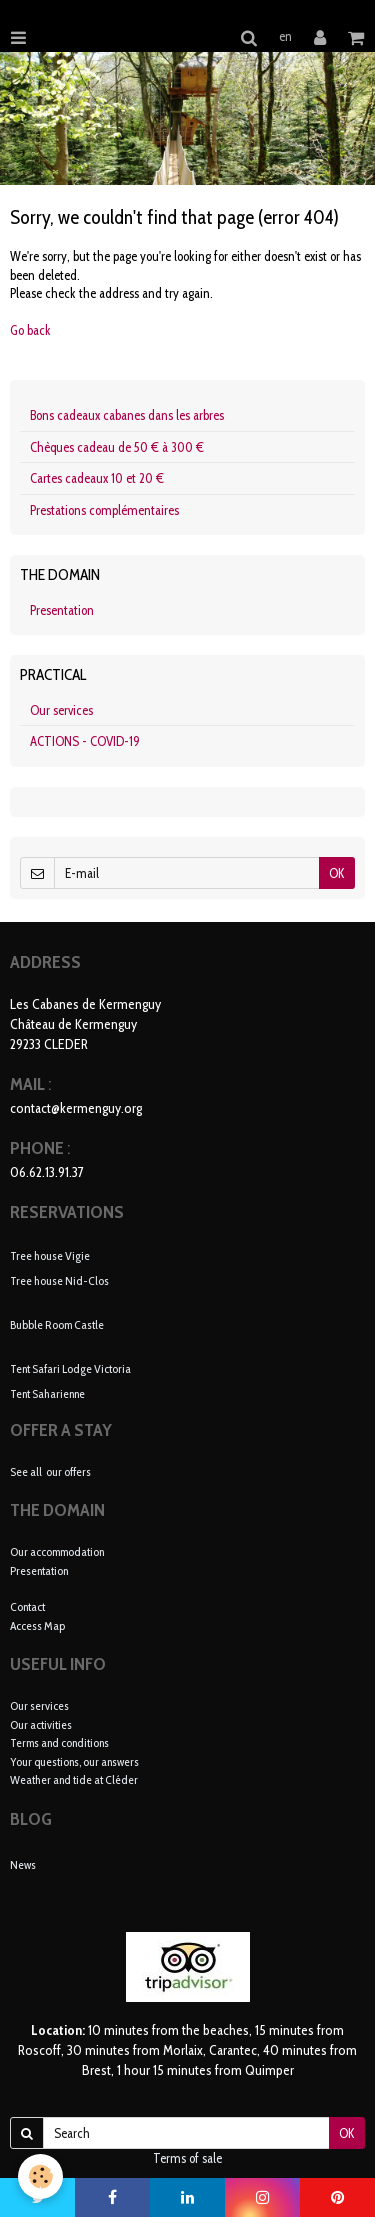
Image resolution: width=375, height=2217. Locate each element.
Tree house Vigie (50, 1255)
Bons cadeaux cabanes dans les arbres (127, 415)
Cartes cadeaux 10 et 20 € (97, 478)
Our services (61, 710)
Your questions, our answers (74, 1761)
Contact (27, 1606)
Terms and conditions (59, 1742)
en (285, 36)
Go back (30, 330)
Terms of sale (187, 2158)
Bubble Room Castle (57, 1323)
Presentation (62, 610)
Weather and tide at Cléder (74, 1779)
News (23, 1864)
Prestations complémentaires (104, 510)
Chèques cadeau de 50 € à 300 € (117, 447)
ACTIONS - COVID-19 (85, 741)
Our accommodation (57, 1551)
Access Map (37, 1625)
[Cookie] (40, 2176)
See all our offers (50, 1471)
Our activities (41, 1724)
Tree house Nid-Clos (59, 1279)
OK (337, 873)
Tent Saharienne (47, 1392)
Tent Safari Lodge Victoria (70, 1368)
